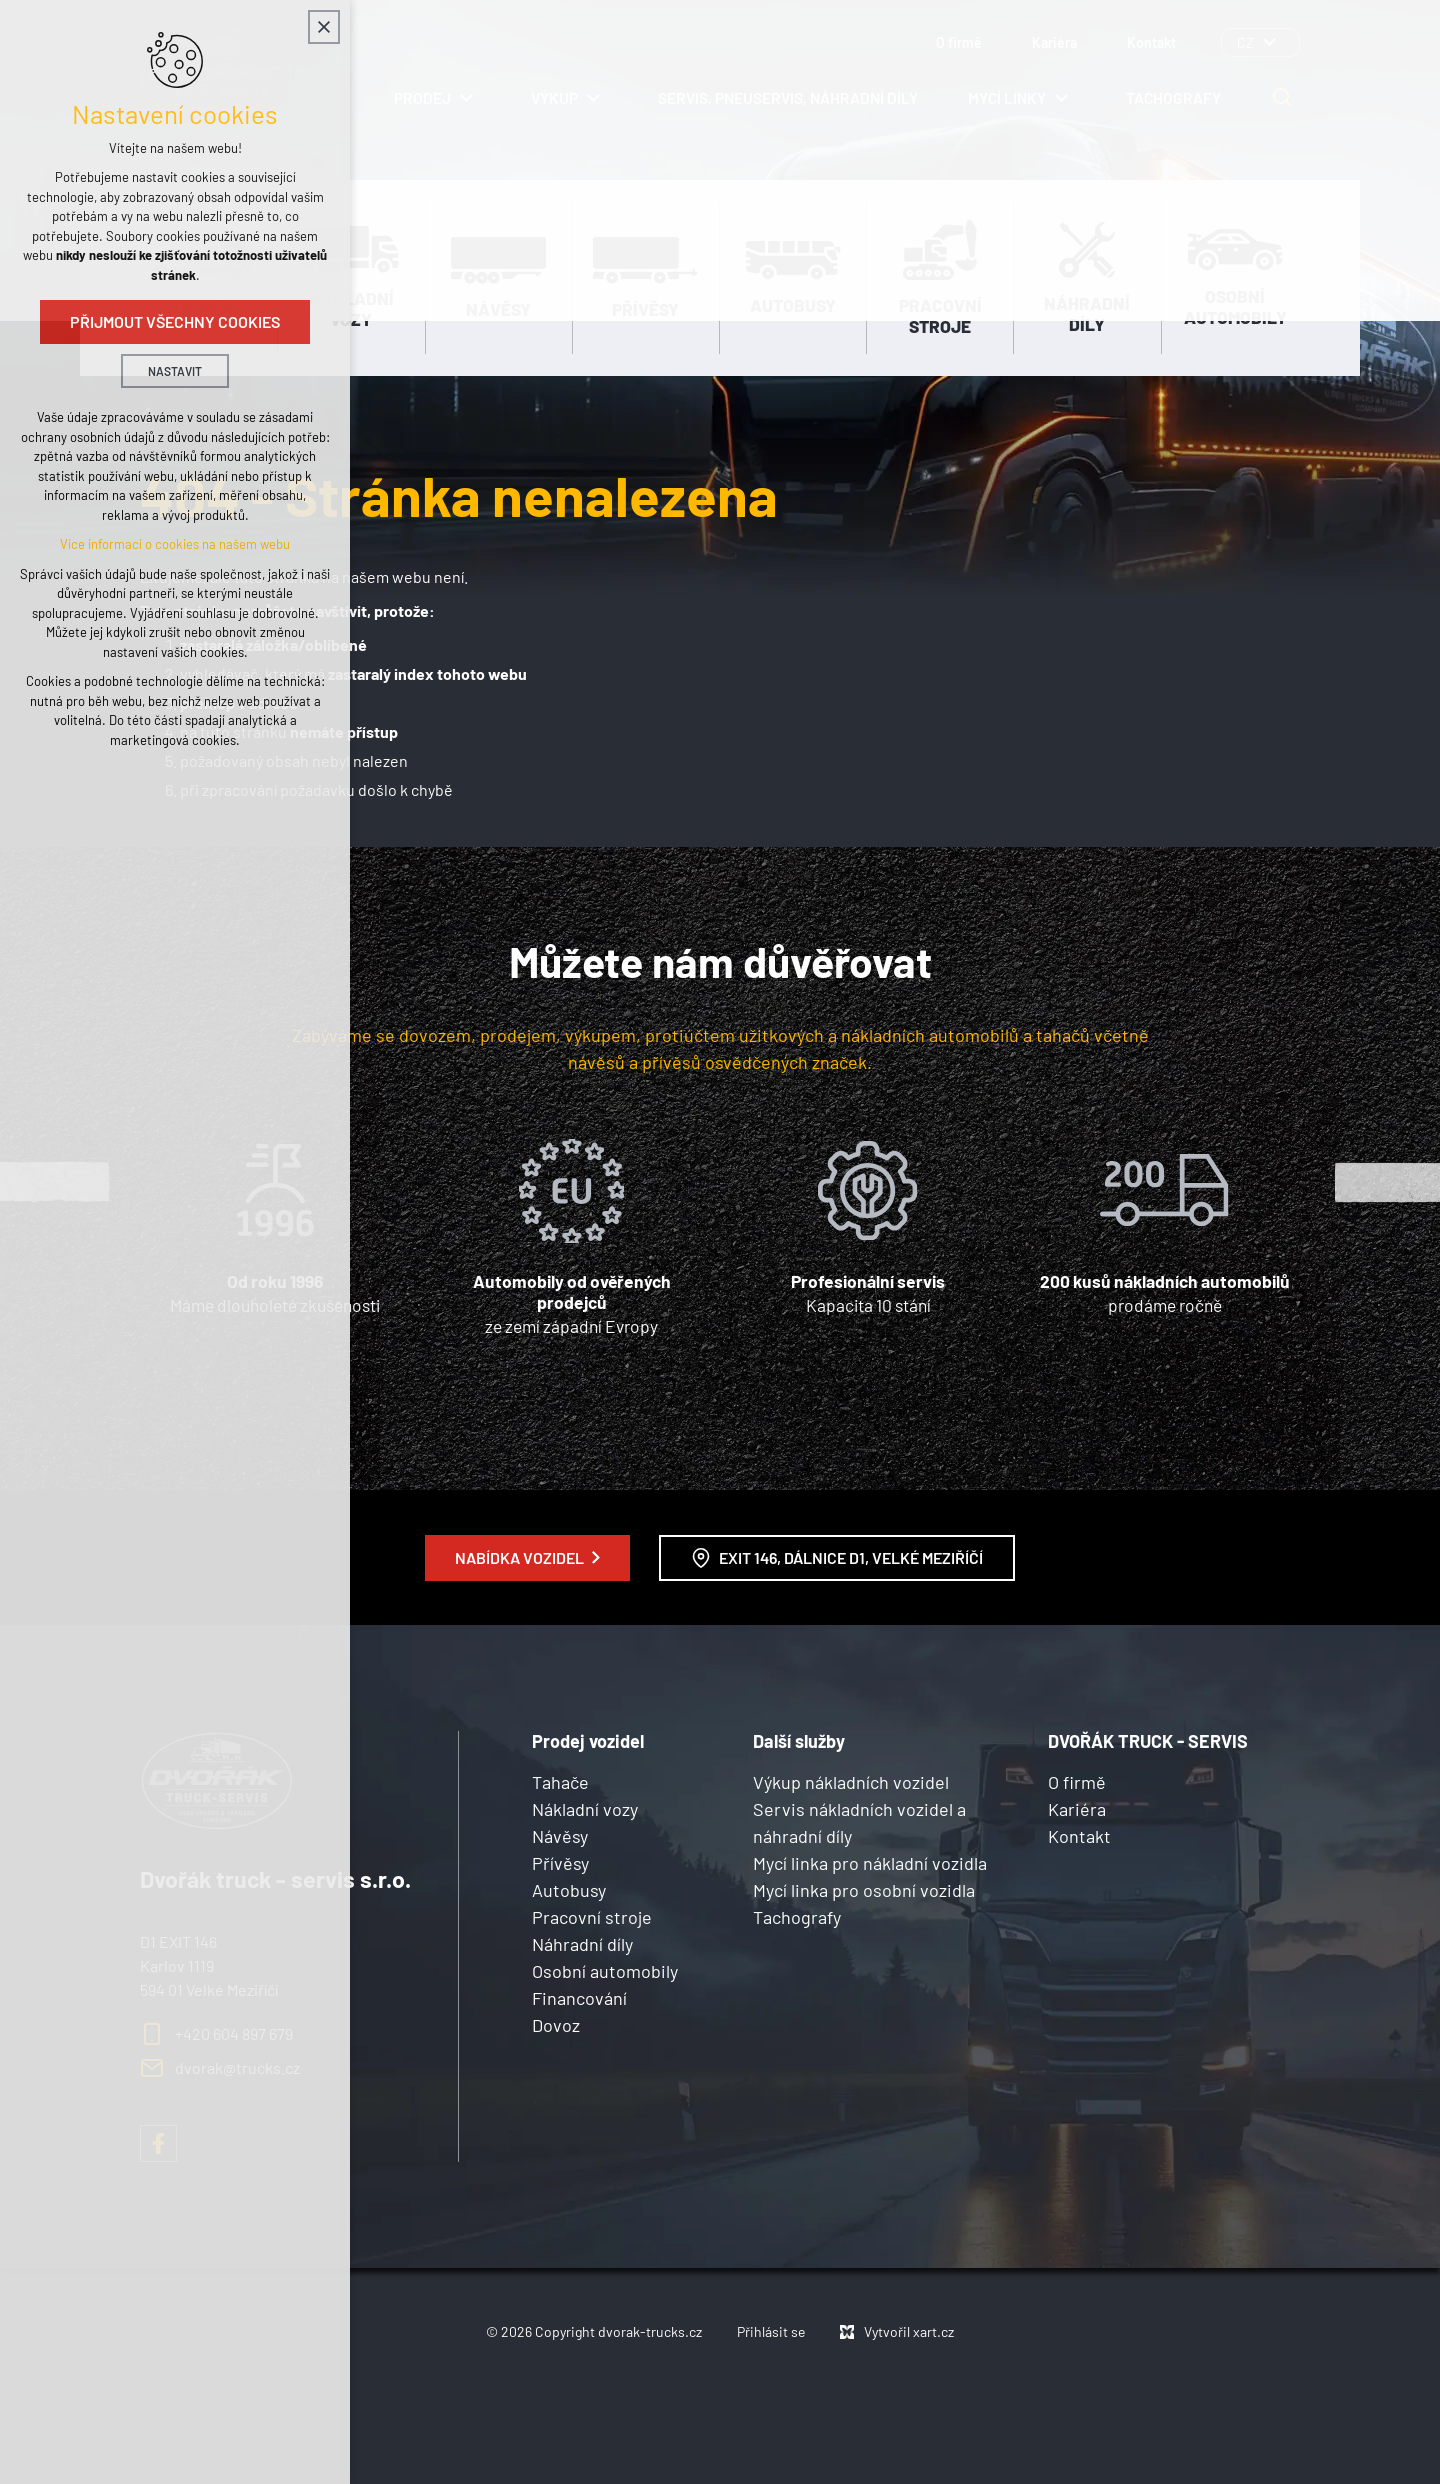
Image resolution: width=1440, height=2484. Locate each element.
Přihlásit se (771, 2331)
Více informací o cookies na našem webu (175, 547)
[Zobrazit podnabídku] (1269, 42)
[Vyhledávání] (1283, 98)
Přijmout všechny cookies (175, 324)
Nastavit (175, 374)
